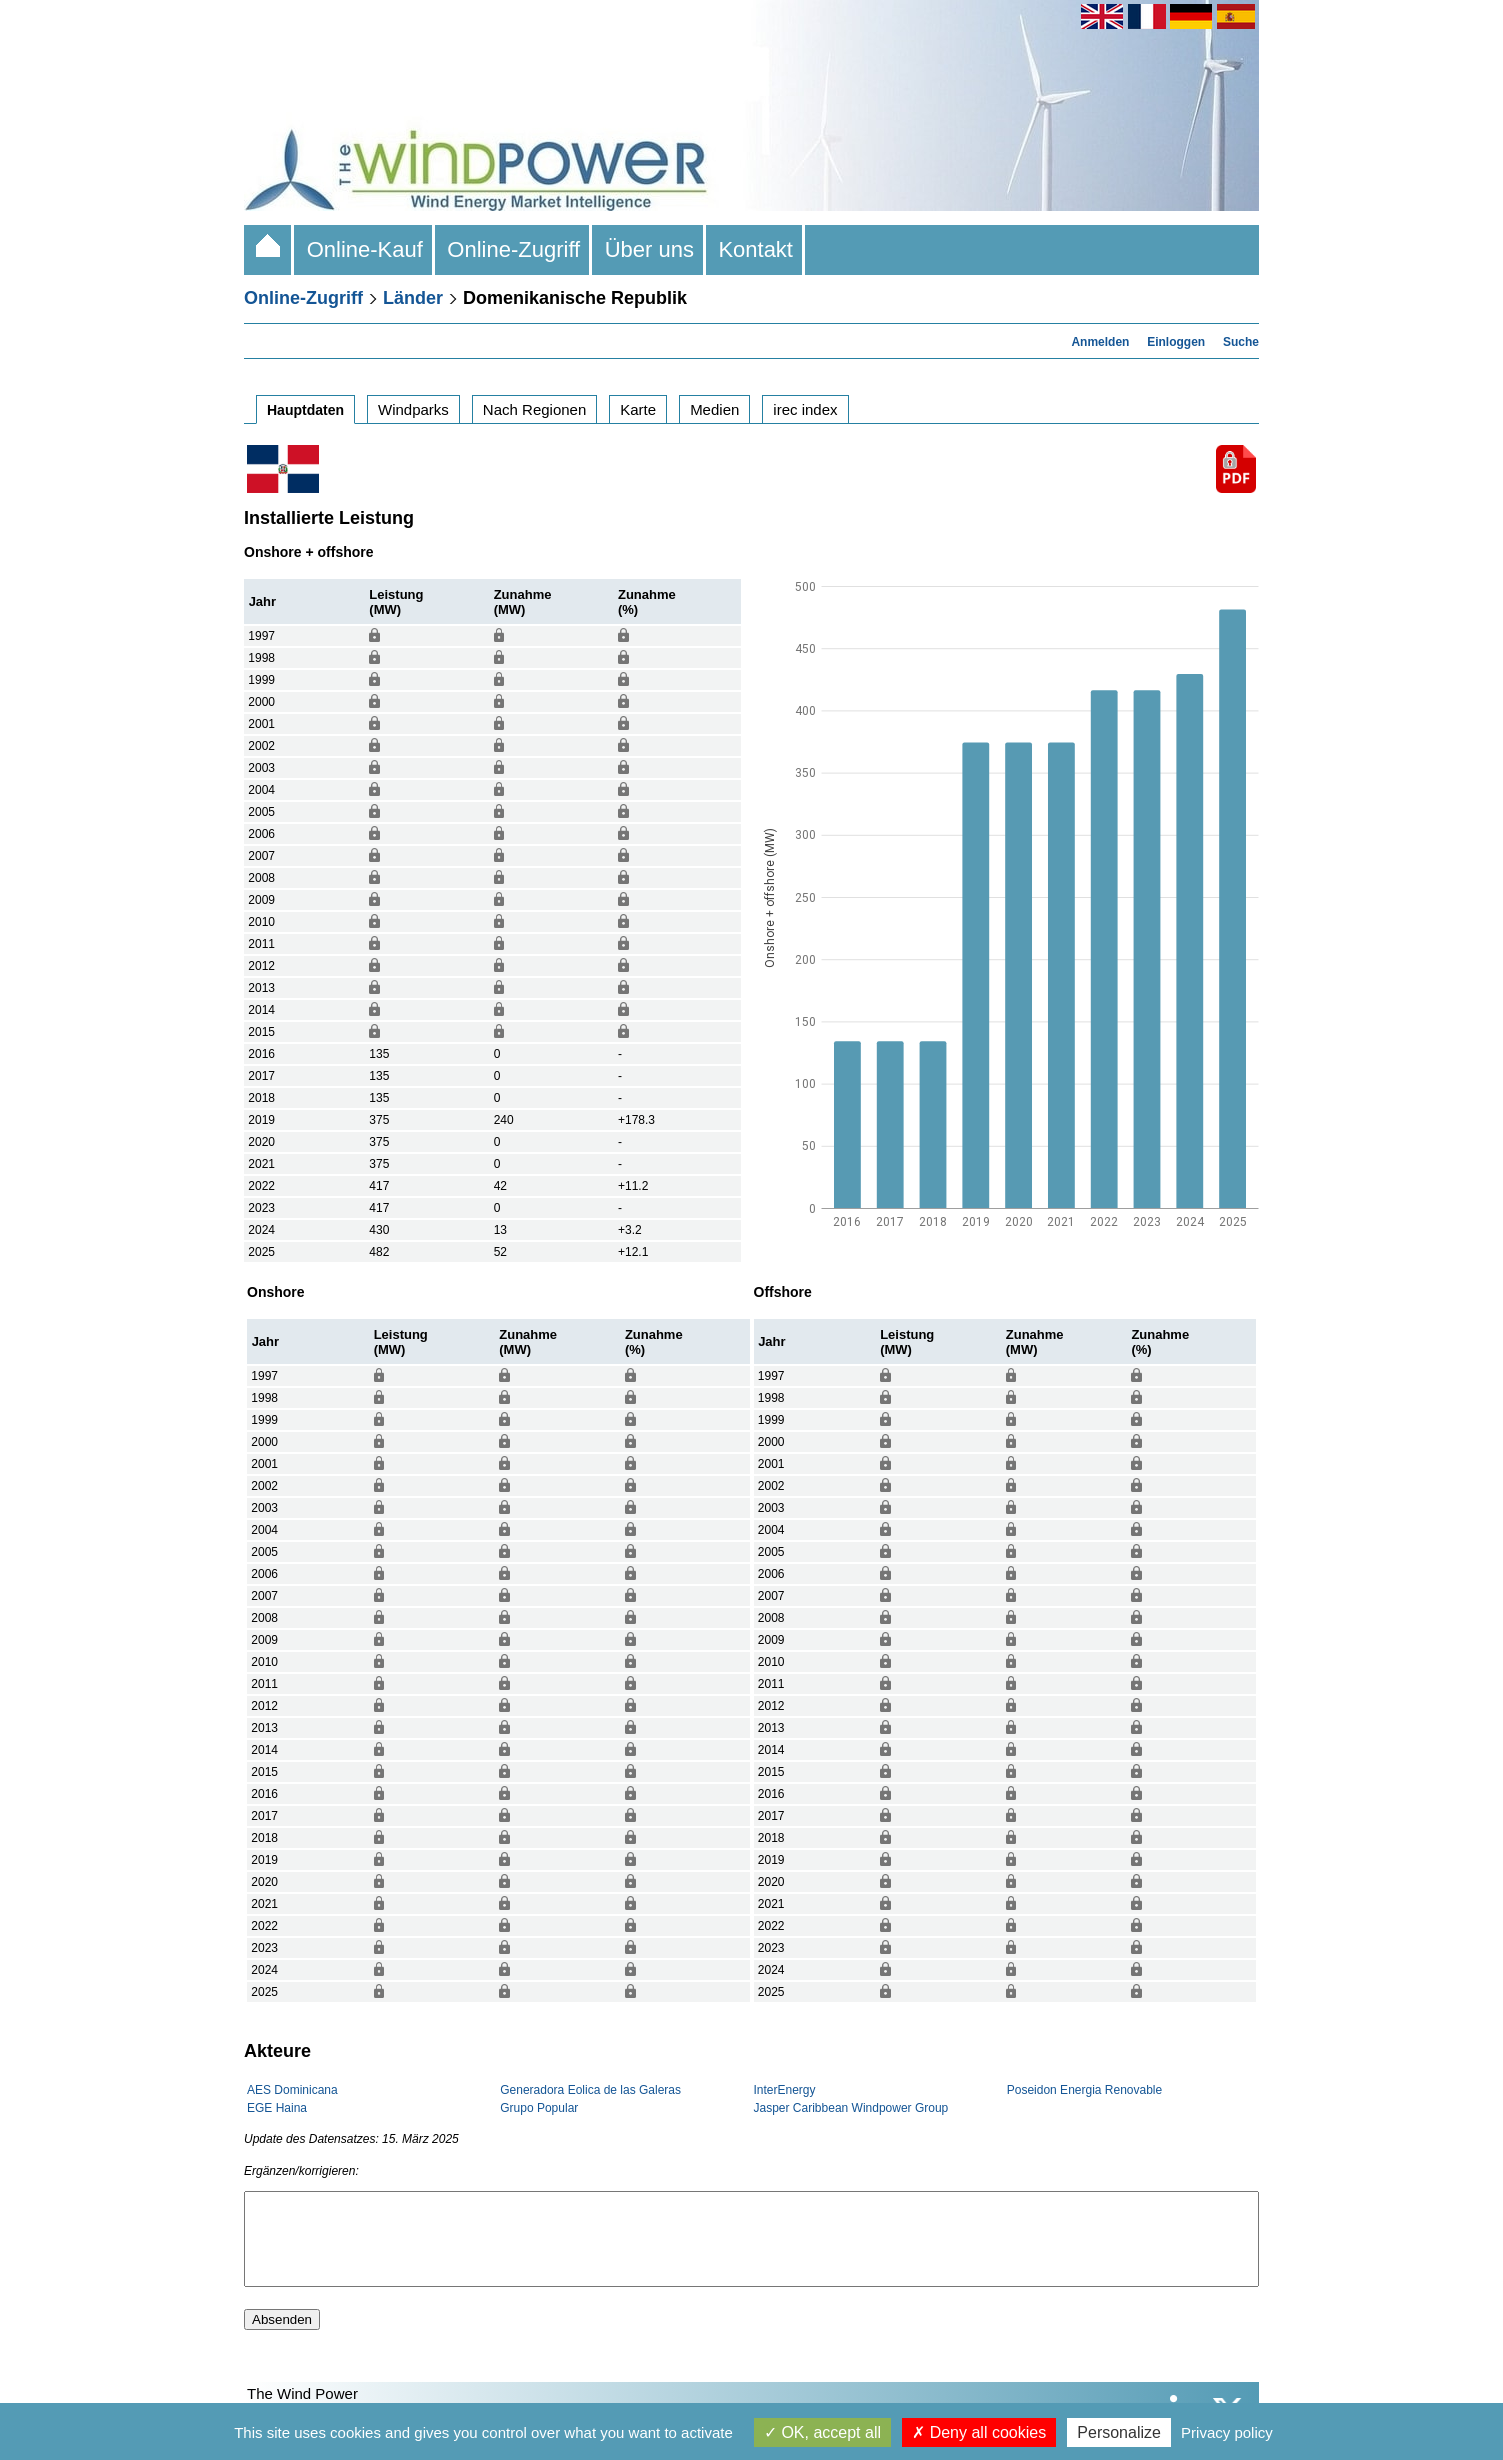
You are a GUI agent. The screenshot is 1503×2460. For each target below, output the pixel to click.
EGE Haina (277, 2108)
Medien (714, 409)
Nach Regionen (534, 409)
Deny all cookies (979, 2432)
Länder (413, 298)
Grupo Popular (539, 2108)
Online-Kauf (364, 249)
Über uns (649, 249)
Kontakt (755, 249)
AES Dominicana (292, 2090)
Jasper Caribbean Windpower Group (851, 2108)
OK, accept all (822, 2432)
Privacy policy (1227, 2432)
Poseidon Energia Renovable (1084, 2090)
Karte (638, 409)
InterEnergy (785, 2090)
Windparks (413, 409)
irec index (805, 409)
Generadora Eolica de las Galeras (590, 2090)
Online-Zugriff (513, 249)
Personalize (1119, 2432)
